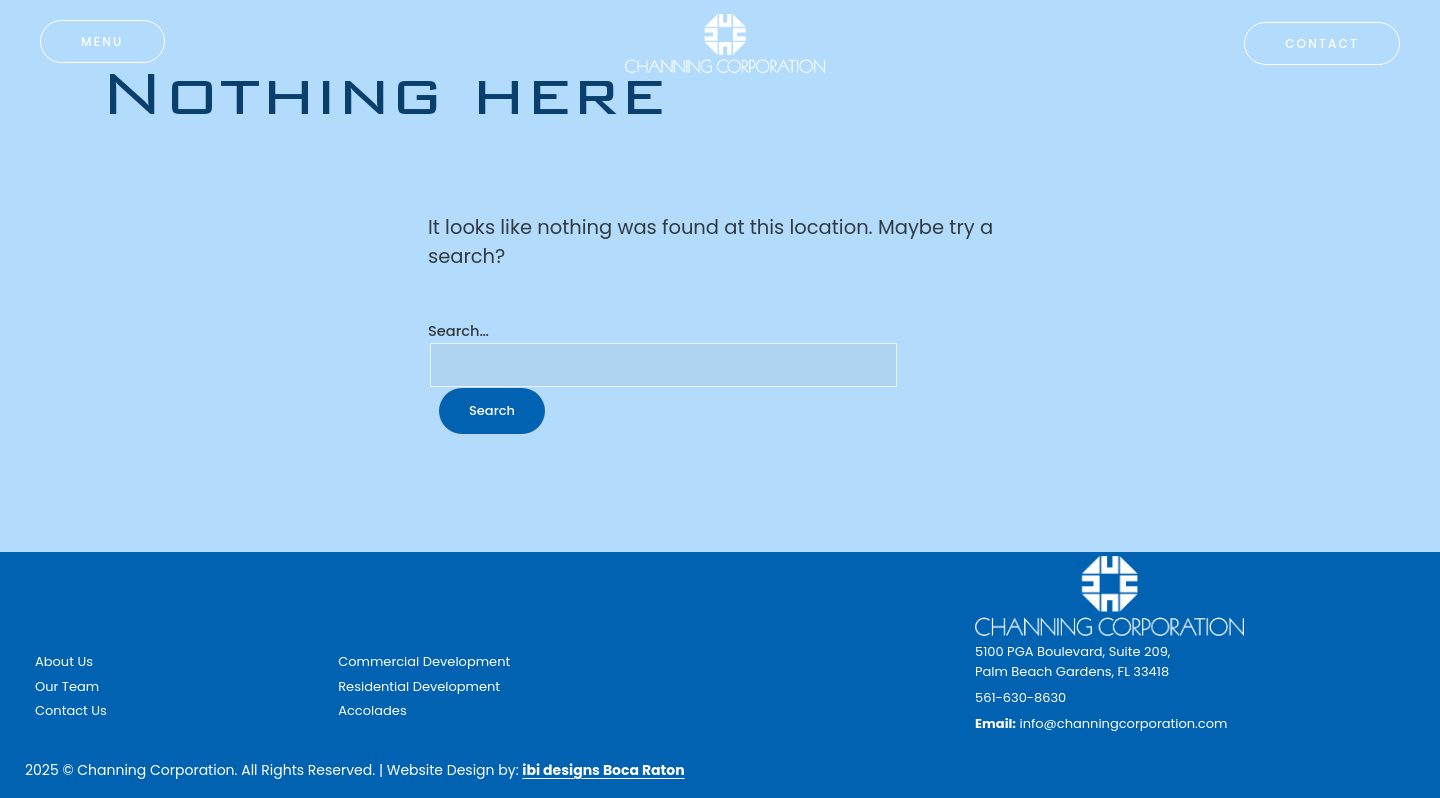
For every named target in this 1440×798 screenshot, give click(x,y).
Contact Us (71, 710)
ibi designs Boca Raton (603, 770)
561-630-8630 (1020, 697)
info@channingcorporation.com (1123, 723)
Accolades (372, 710)
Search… (458, 331)
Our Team (67, 686)
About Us (64, 661)
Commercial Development (424, 661)
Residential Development (419, 686)
